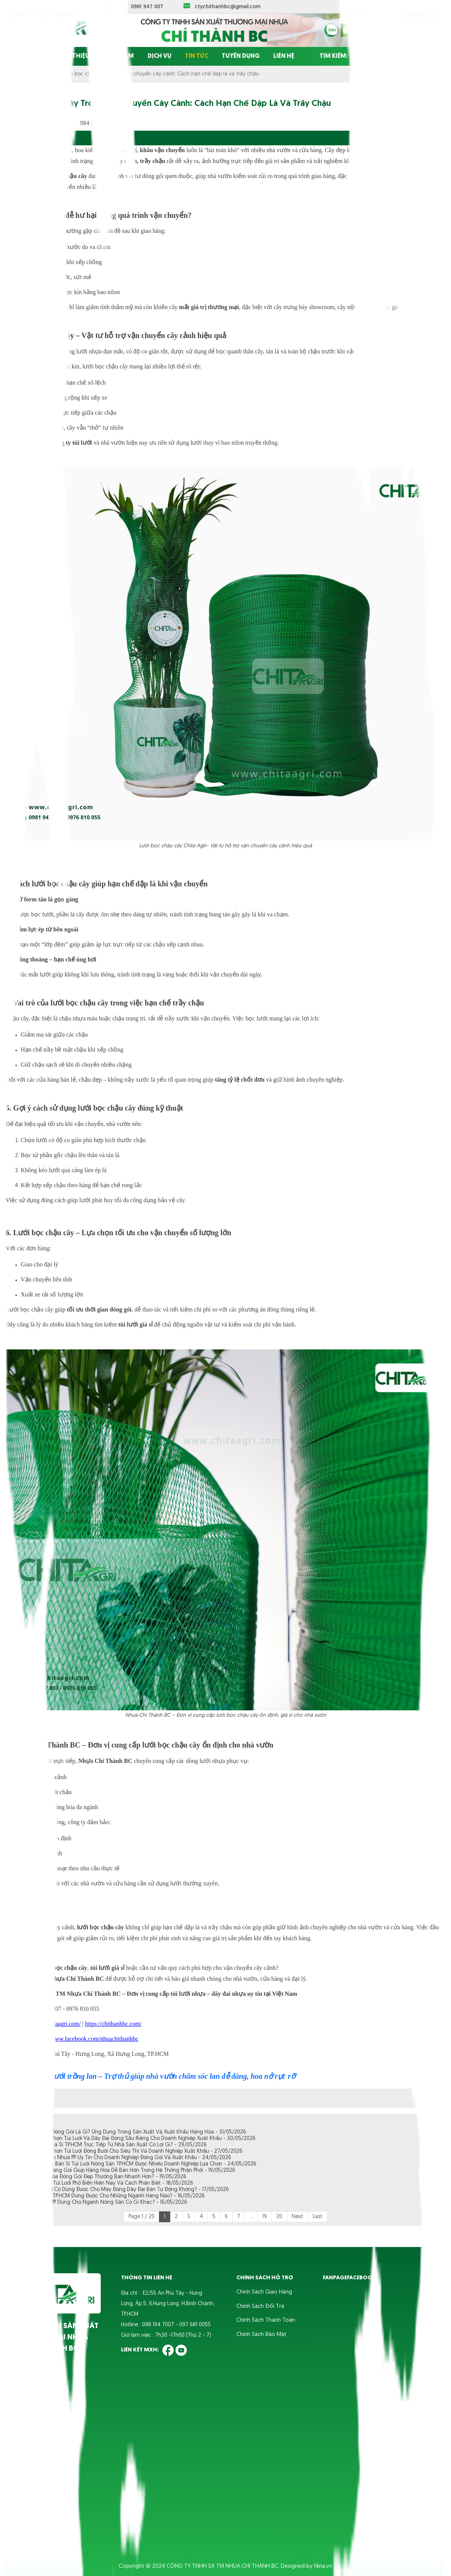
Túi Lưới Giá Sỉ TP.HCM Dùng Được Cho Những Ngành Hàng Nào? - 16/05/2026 (111, 2196)
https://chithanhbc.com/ (113, 2024)
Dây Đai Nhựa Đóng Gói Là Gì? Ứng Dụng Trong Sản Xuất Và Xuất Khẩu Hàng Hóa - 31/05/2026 (132, 2132)
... (251, 2217)
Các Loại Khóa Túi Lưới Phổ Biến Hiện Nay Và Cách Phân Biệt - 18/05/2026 (105, 2183)
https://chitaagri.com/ (55, 2024)
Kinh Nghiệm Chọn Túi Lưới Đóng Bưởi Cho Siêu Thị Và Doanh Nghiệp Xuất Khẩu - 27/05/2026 (130, 2151)
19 (264, 2217)
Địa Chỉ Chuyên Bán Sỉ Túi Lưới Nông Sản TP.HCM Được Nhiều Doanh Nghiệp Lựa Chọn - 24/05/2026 (137, 2164)
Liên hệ (283, 56)
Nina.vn (323, 2566)
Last (317, 2217)
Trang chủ (26, 56)
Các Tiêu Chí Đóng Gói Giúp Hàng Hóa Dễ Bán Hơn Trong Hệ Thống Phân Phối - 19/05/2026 (126, 2170)
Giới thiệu (73, 56)
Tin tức (196, 56)
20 (279, 2217)
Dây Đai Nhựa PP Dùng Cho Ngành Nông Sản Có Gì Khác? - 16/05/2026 (102, 2202)
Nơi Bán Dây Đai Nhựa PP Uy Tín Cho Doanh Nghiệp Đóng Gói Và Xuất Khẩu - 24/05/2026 (124, 2158)
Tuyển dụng (241, 56)
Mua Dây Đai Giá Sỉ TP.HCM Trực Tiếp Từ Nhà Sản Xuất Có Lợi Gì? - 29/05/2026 (112, 2145)
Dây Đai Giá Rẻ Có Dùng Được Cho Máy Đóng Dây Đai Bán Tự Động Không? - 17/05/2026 (123, 2190)
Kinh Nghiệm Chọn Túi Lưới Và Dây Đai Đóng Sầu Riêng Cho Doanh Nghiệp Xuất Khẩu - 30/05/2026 (137, 2138)
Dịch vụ (159, 56)
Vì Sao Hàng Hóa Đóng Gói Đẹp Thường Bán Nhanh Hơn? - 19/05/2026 (102, 2177)
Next (297, 2217)
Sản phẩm (118, 56)
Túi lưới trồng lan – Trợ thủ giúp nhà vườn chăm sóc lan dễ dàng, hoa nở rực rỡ (167, 2076)
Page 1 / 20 (141, 2217)
